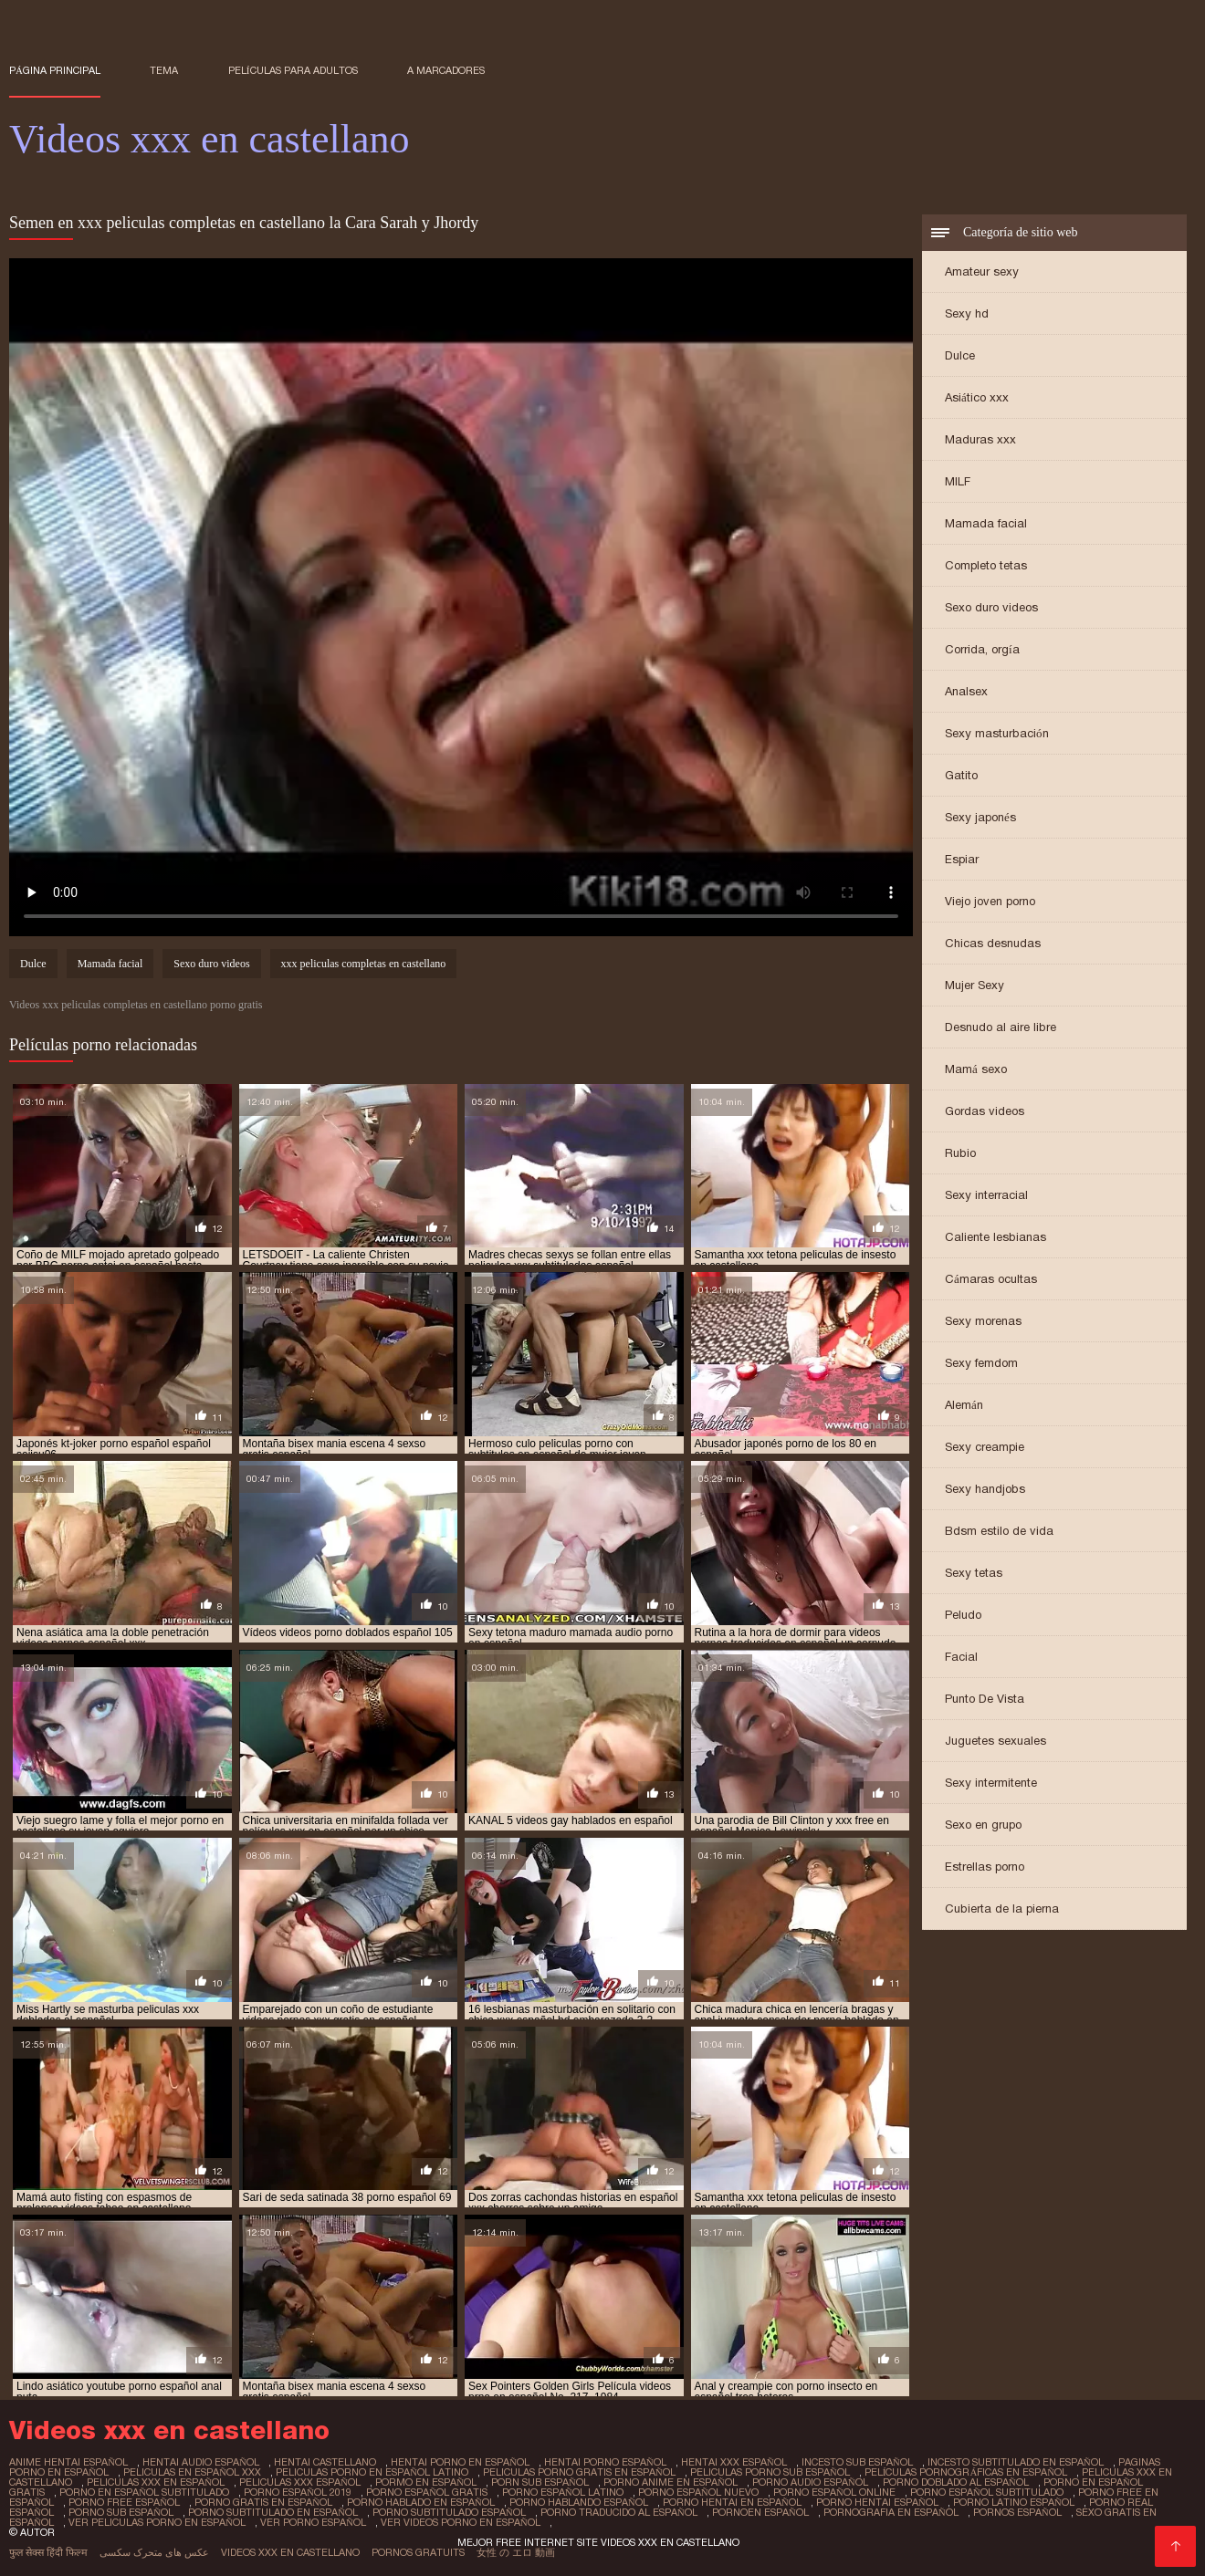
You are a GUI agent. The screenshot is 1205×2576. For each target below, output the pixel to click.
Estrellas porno (984, 1866)
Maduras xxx (980, 439)
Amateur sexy (982, 271)
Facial (961, 1656)
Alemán (964, 1405)
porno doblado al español (956, 2482)
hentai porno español (605, 2461)
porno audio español (810, 2482)
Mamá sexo (976, 1069)
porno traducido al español (618, 2512)
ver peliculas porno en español (157, 2522)
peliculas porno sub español (770, 2471)
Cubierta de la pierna (1002, 1908)
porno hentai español (877, 2502)
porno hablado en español (421, 2502)
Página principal (54, 70)
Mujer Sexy (974, 985)
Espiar (962, 859)
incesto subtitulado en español (1015, 2461)
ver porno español (313, 2522)
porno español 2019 (297, 2492)
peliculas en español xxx (192, 2471)
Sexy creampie (984, 1447)
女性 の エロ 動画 (516, 2552)
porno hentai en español (732, 2502)
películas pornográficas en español (966, 2471)
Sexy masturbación (997, 733)
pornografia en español (891, 2512)
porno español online (834, 2492)
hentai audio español (200, 2461)
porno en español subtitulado (144, 2492)
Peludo (963, 1615)
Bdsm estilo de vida (999, 1531)
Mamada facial (986, 523)
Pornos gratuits (418, 2552)
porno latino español (1013, 2502)
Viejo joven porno (990, 901)
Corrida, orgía (982, 649)
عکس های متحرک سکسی (154, 2552)
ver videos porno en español (460, 2522)
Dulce (960, 355)
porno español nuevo (698, 2492)
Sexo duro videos (991, 607)
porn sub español (540, 2482)
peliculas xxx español (300, 2482)
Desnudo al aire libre (1000, 1027)
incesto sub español (857, 2461)
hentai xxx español (734, 2461)
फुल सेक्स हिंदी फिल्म (48, 2552)
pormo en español (426, 2482)
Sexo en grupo (983, 1824)
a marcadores (446, 70)
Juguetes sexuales (995, 1740)
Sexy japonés (980, 817)
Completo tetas (986, 565)
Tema (164, 70)
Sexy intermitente (991, 1782)
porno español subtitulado (987, 2492)
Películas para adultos (293, 70)
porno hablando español (578, 2502)
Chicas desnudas (993, 943)
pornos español (1017, 2512)
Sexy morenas (983, 1321)
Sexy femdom (981, 1363)
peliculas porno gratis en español (579, 2471)
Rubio (960, 1153)
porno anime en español (670, 2482)
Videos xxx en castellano (290, 2552)
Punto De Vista (984, 1698)
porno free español (124, 2502)
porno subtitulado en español (273, 2512)
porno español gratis (426, 2492)
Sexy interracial (986, 1195)
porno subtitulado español (449, 2512)
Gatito (961, 775)
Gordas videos (984, 1111)
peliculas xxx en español (156, 2482)
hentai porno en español (460, 2461)
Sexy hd (967, 313)
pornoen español (760, 2512)
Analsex (966, 691)
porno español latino (562, 2492)
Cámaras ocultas (991, 1279)
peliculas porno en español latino (372, 2471)
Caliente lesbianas (995, 1237)
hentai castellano (325, 2461)
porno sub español (120, 2512)
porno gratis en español (263, 2502)
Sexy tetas (973, 1573)
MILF (957, 481)
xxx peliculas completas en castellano (363, 963)
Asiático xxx (977, 397)
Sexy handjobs (985, 1489)
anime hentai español (68, 2461)
